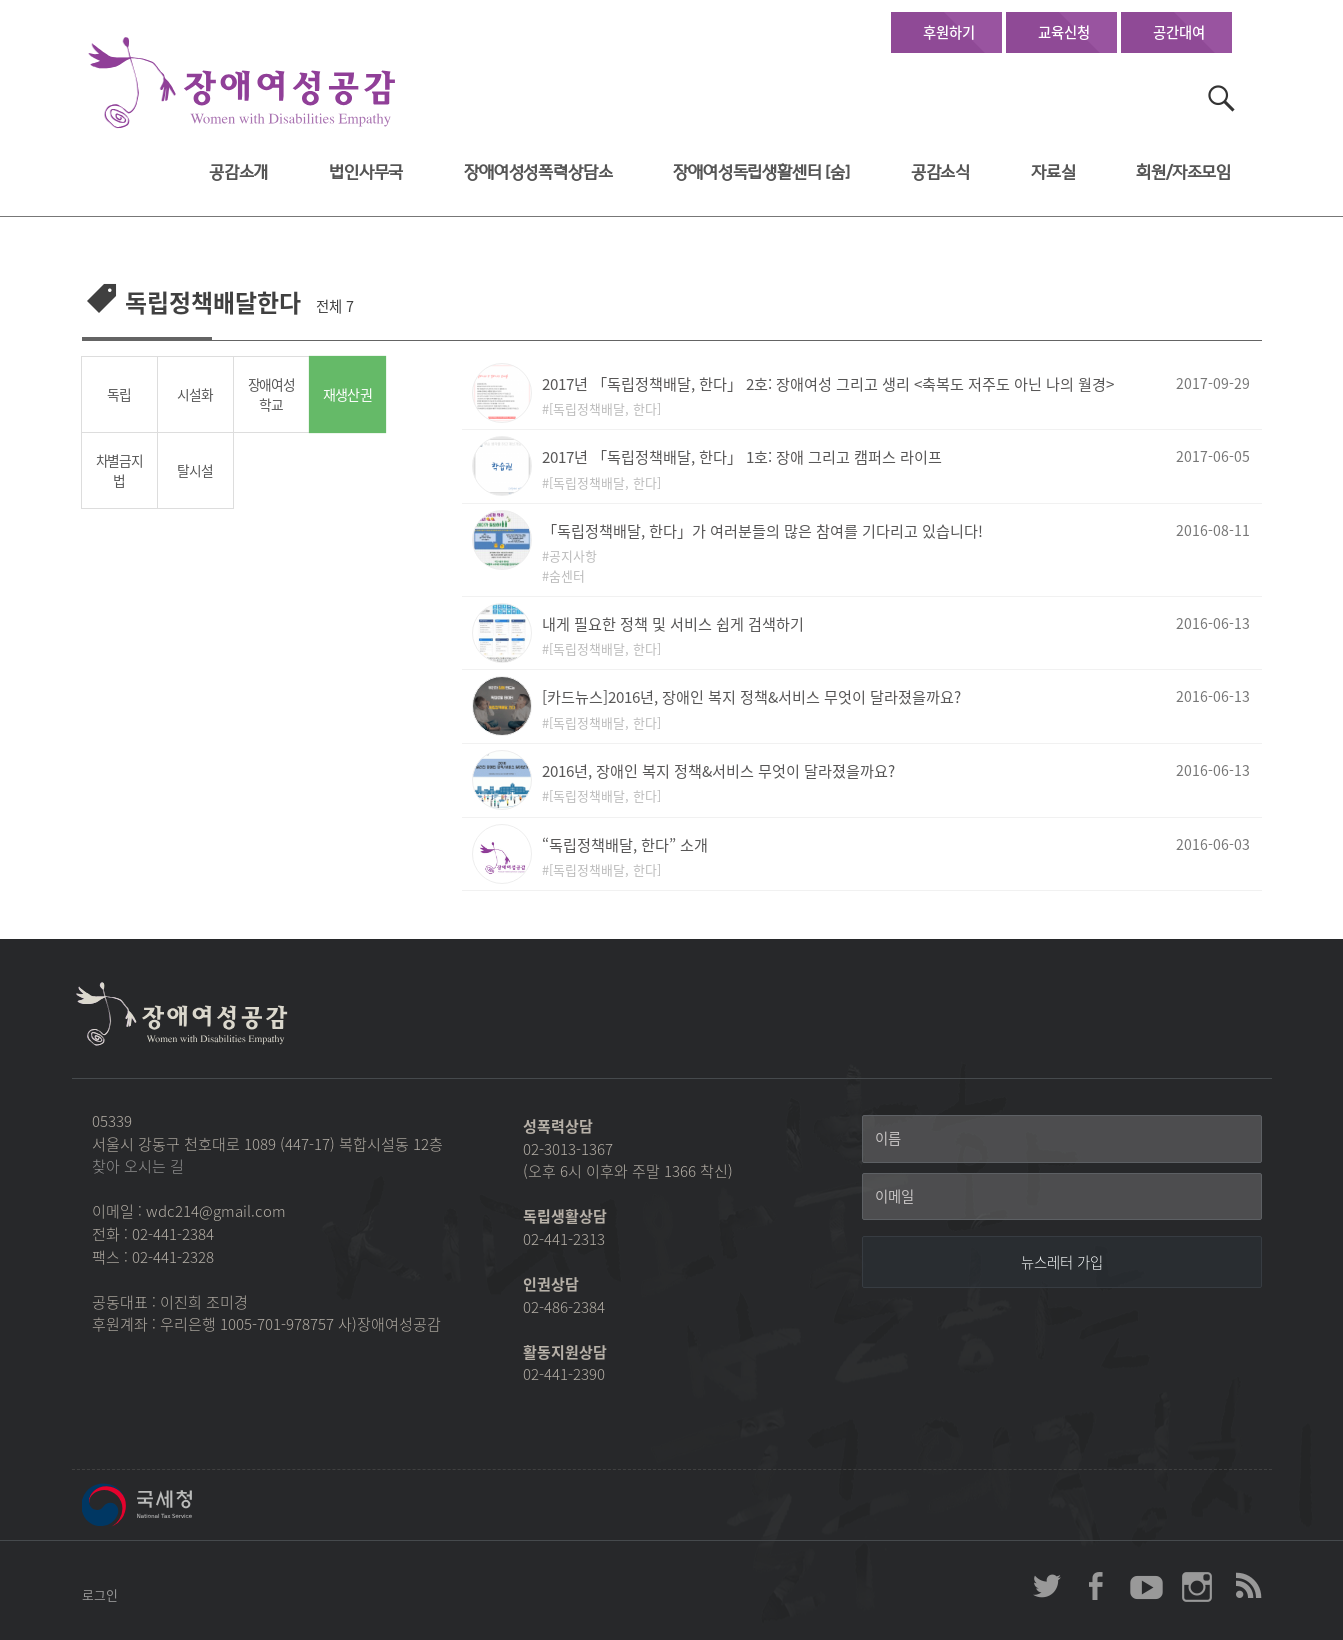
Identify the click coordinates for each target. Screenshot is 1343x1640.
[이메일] (1062, 1197)
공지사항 (573, 555)
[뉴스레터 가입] (1062, 1262)
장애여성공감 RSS (1247, 1586)
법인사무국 (366, 172)
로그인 (100, 1594)
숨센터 (567, 575)
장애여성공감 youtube (1147, 1586)
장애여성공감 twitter (1047, 1586)
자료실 (1053, 172)
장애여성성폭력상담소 (538, 172)
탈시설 (194, 470)
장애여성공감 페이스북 (1097, 1586)
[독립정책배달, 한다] (605, 408)
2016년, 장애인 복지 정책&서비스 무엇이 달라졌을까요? (718, 770)
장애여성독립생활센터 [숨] (761, 172)
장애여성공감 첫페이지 (242, 83)
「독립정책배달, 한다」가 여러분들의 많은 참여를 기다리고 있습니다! (762, 530)
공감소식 (940, 172)
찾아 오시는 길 (138, 1166)
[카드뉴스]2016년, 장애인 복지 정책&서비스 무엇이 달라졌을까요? (751, 696)
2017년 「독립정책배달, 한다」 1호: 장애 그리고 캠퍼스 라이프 (742, 456)
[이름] (1062, 1139)
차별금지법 (119, 470)
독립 (118, 394)
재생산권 (347, 394)
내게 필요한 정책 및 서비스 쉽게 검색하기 (673, 623)
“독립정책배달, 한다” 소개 (625, 844)
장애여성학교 (271, 394)
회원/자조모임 (1183, 172)
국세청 (182, 1505)
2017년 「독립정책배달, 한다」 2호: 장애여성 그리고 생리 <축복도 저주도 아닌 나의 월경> (828, 383)
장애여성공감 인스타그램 (1197, 1586)
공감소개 (238, 172)
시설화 (194, 394)
